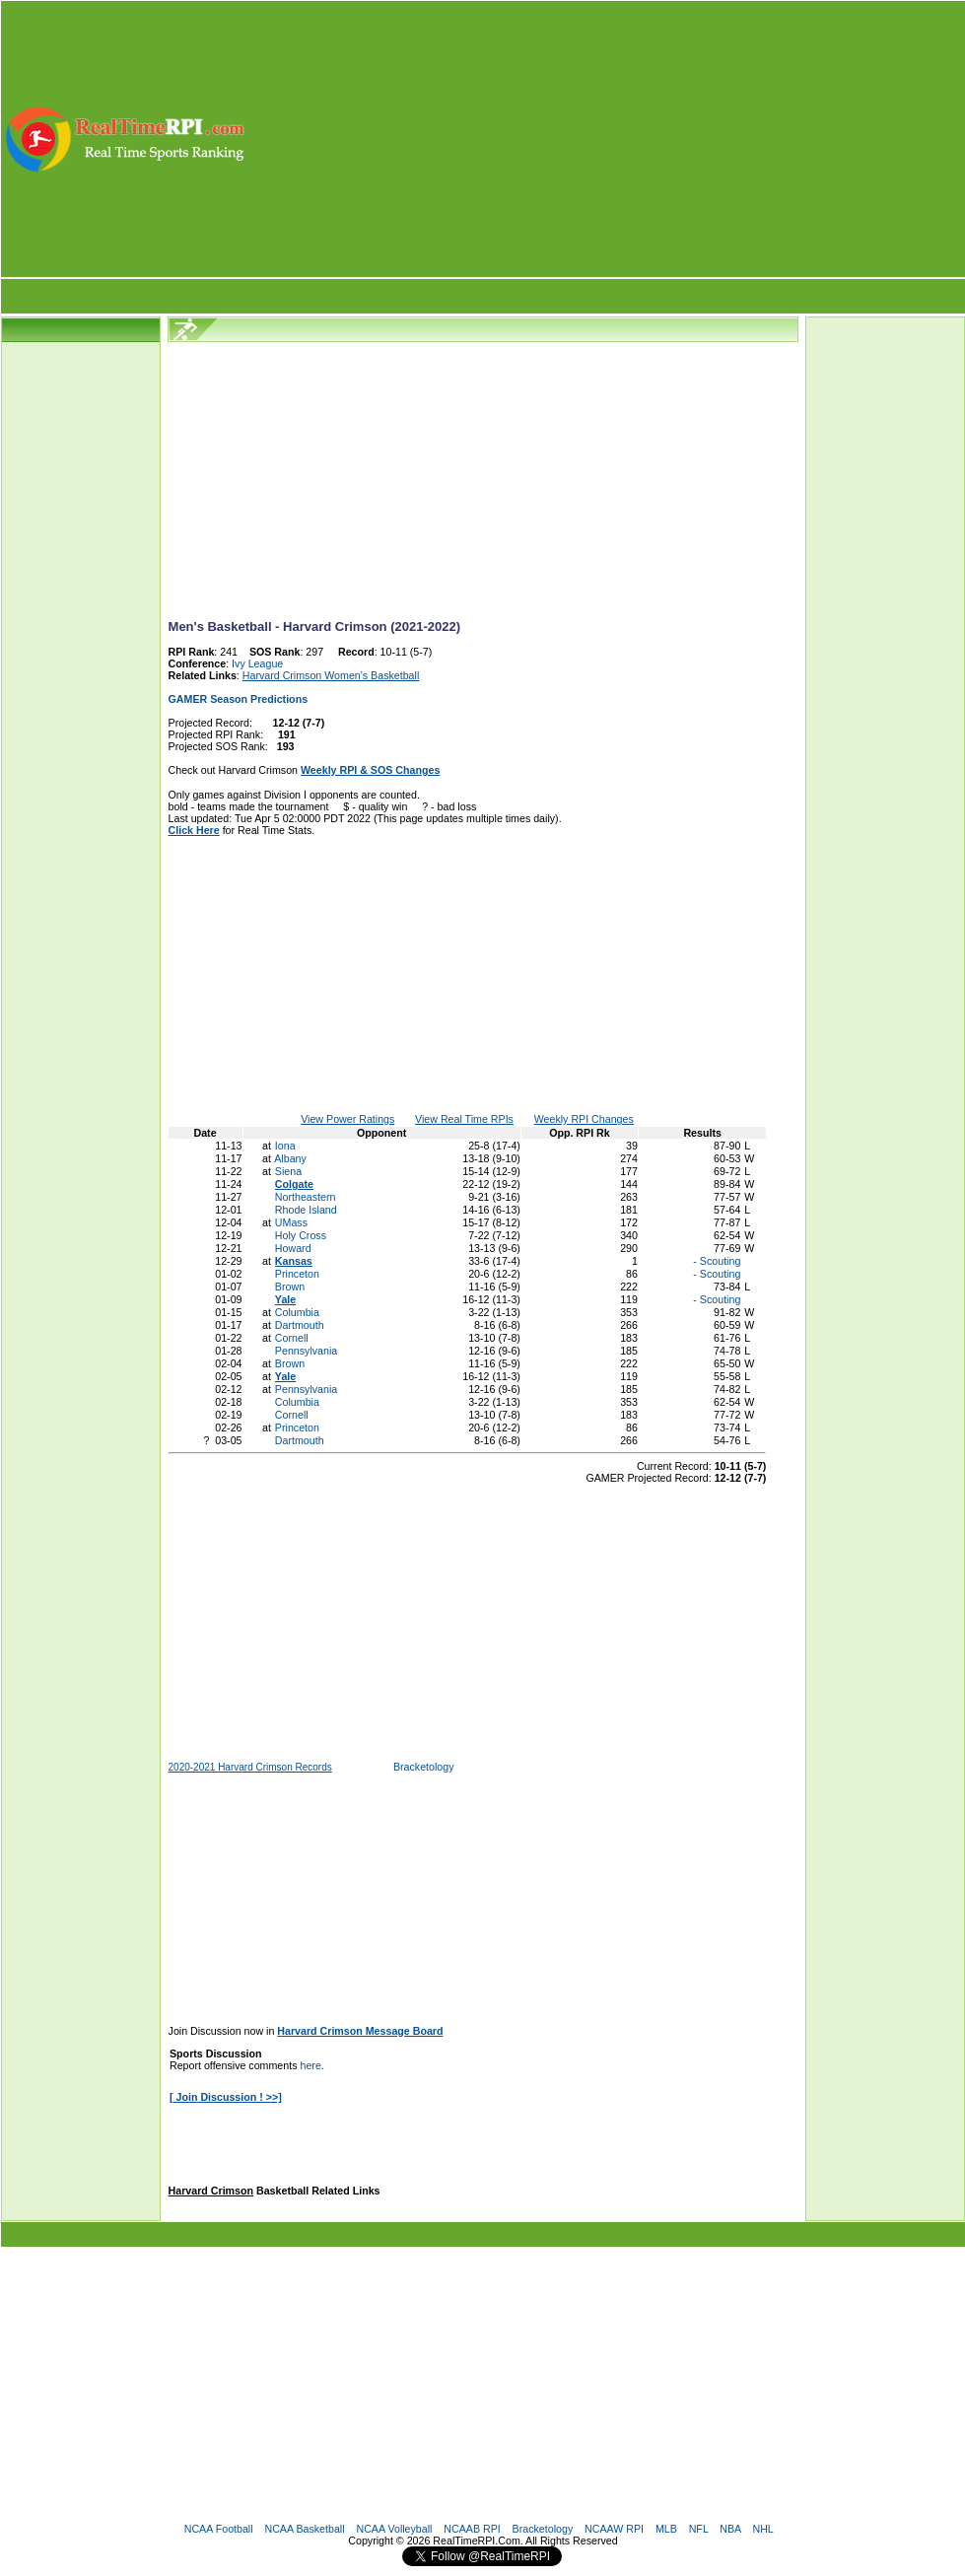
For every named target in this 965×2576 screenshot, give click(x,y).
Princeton (297, 1274)
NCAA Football (218, 2529)
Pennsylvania (306, 1351)
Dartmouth (299, 1325)
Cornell (292, 1338)
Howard (293, 1248)
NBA (730, 2529)
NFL (699, 2529)
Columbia (297, 1312)
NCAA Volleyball (394, 2529)
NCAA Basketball (304, 2529)
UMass (291, 1222)
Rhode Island (306, 1210)
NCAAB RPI (472, 2529)
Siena (288, 1171)
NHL (762, 2529)
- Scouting (715, 1261)
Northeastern (305, 1197)
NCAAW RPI (614, 2529)
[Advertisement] (607, 139)
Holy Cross (300, 1235)
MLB (666, 2529)
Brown (290, 1286)
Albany (290, 1158)
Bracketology (423, 1767)
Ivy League (257, 663)
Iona (285, 1145)
